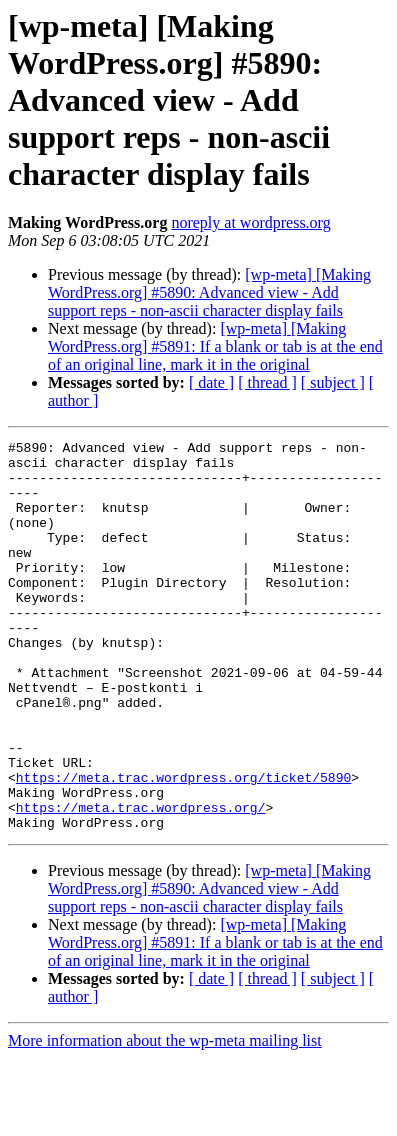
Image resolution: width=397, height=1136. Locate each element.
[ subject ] (333, 382)
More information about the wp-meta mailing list (165, 1118)
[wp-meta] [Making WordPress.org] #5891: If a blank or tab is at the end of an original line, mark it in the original (215, 346)
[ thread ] (267, 382)
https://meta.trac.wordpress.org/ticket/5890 (183, 846)
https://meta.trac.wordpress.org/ (141, 882)
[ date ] (211, 382)
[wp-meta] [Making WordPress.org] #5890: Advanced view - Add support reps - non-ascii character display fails (209, 292)
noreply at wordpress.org (250, 222)
